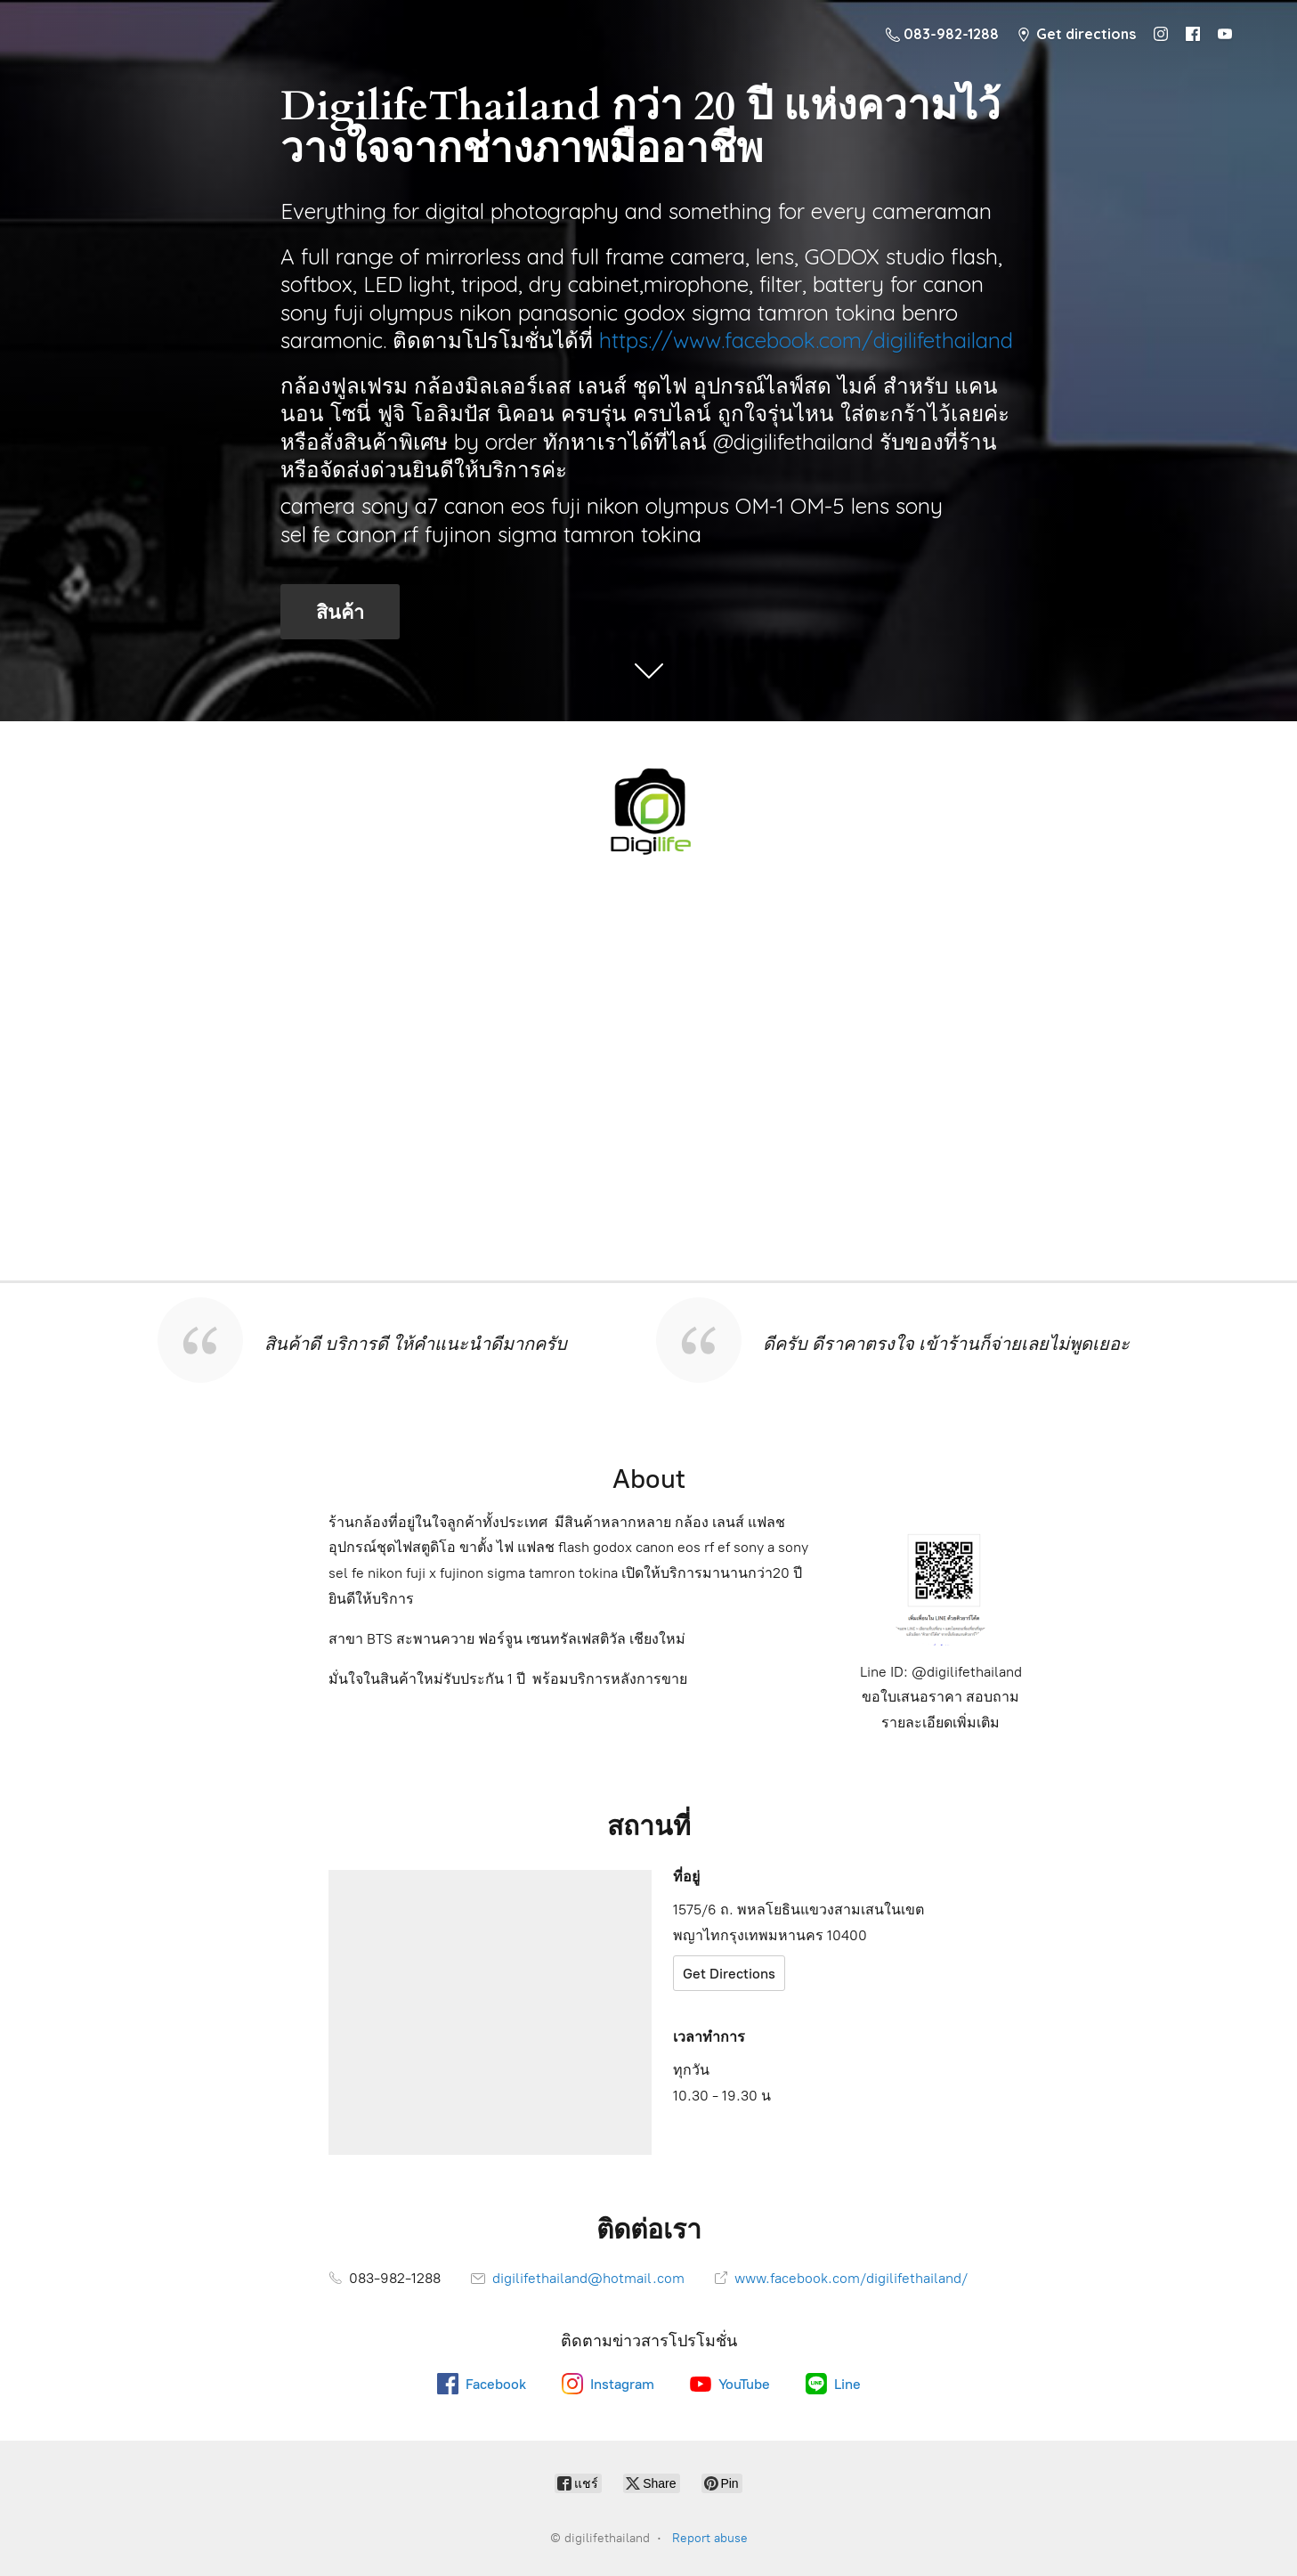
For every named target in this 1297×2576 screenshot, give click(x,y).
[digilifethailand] (649, 808)
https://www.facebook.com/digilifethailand (806, 340)
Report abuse (710, 2538)
